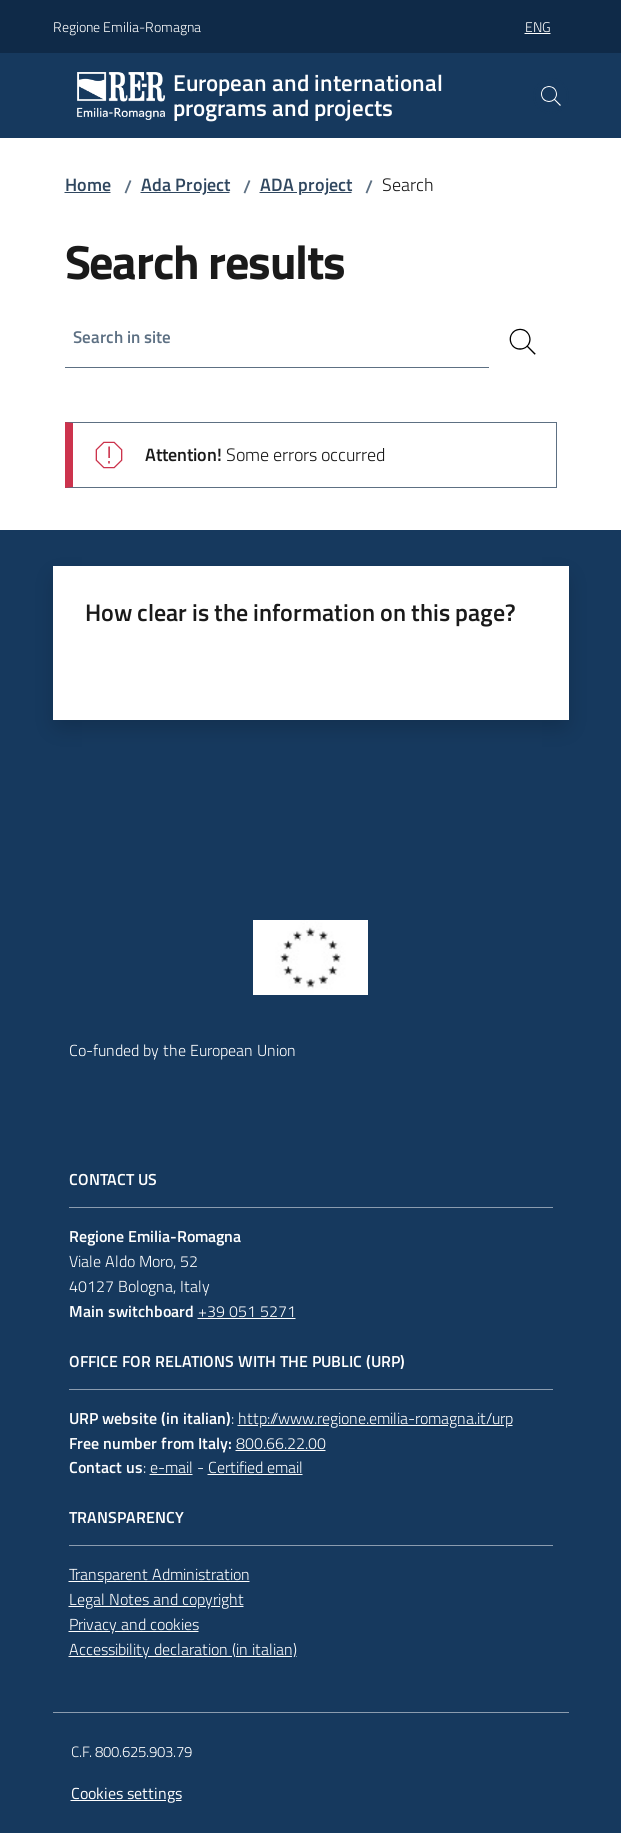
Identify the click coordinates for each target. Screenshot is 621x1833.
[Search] (523, 342)
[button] (551, 96)
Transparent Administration (159, 1574)
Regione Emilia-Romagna (127, 26)
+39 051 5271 (247, 1311)
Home (88, 184)
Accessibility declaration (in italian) (183, 1649)
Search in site (125, 337)
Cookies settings (126, 1793)
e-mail (171, 1467)
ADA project (306, 184)
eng (538, 26)
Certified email (255, 1467)
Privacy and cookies (134, 1624)
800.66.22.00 (281, 1443)
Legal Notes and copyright (156, 1599)
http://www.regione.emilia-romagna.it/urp (375, 1418)
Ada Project (185, 184)
